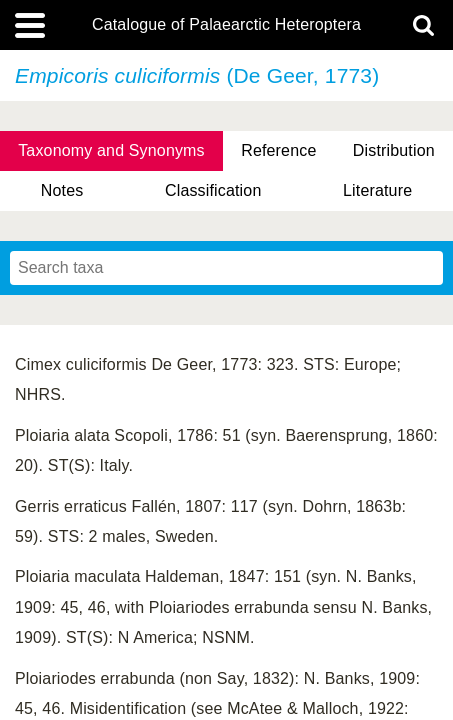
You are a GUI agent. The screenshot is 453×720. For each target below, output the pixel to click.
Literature (377, 190)
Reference (278, 150)
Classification (213, 190)
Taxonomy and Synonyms (111, 150)
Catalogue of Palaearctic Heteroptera (226, 25)
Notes (62, 190)
